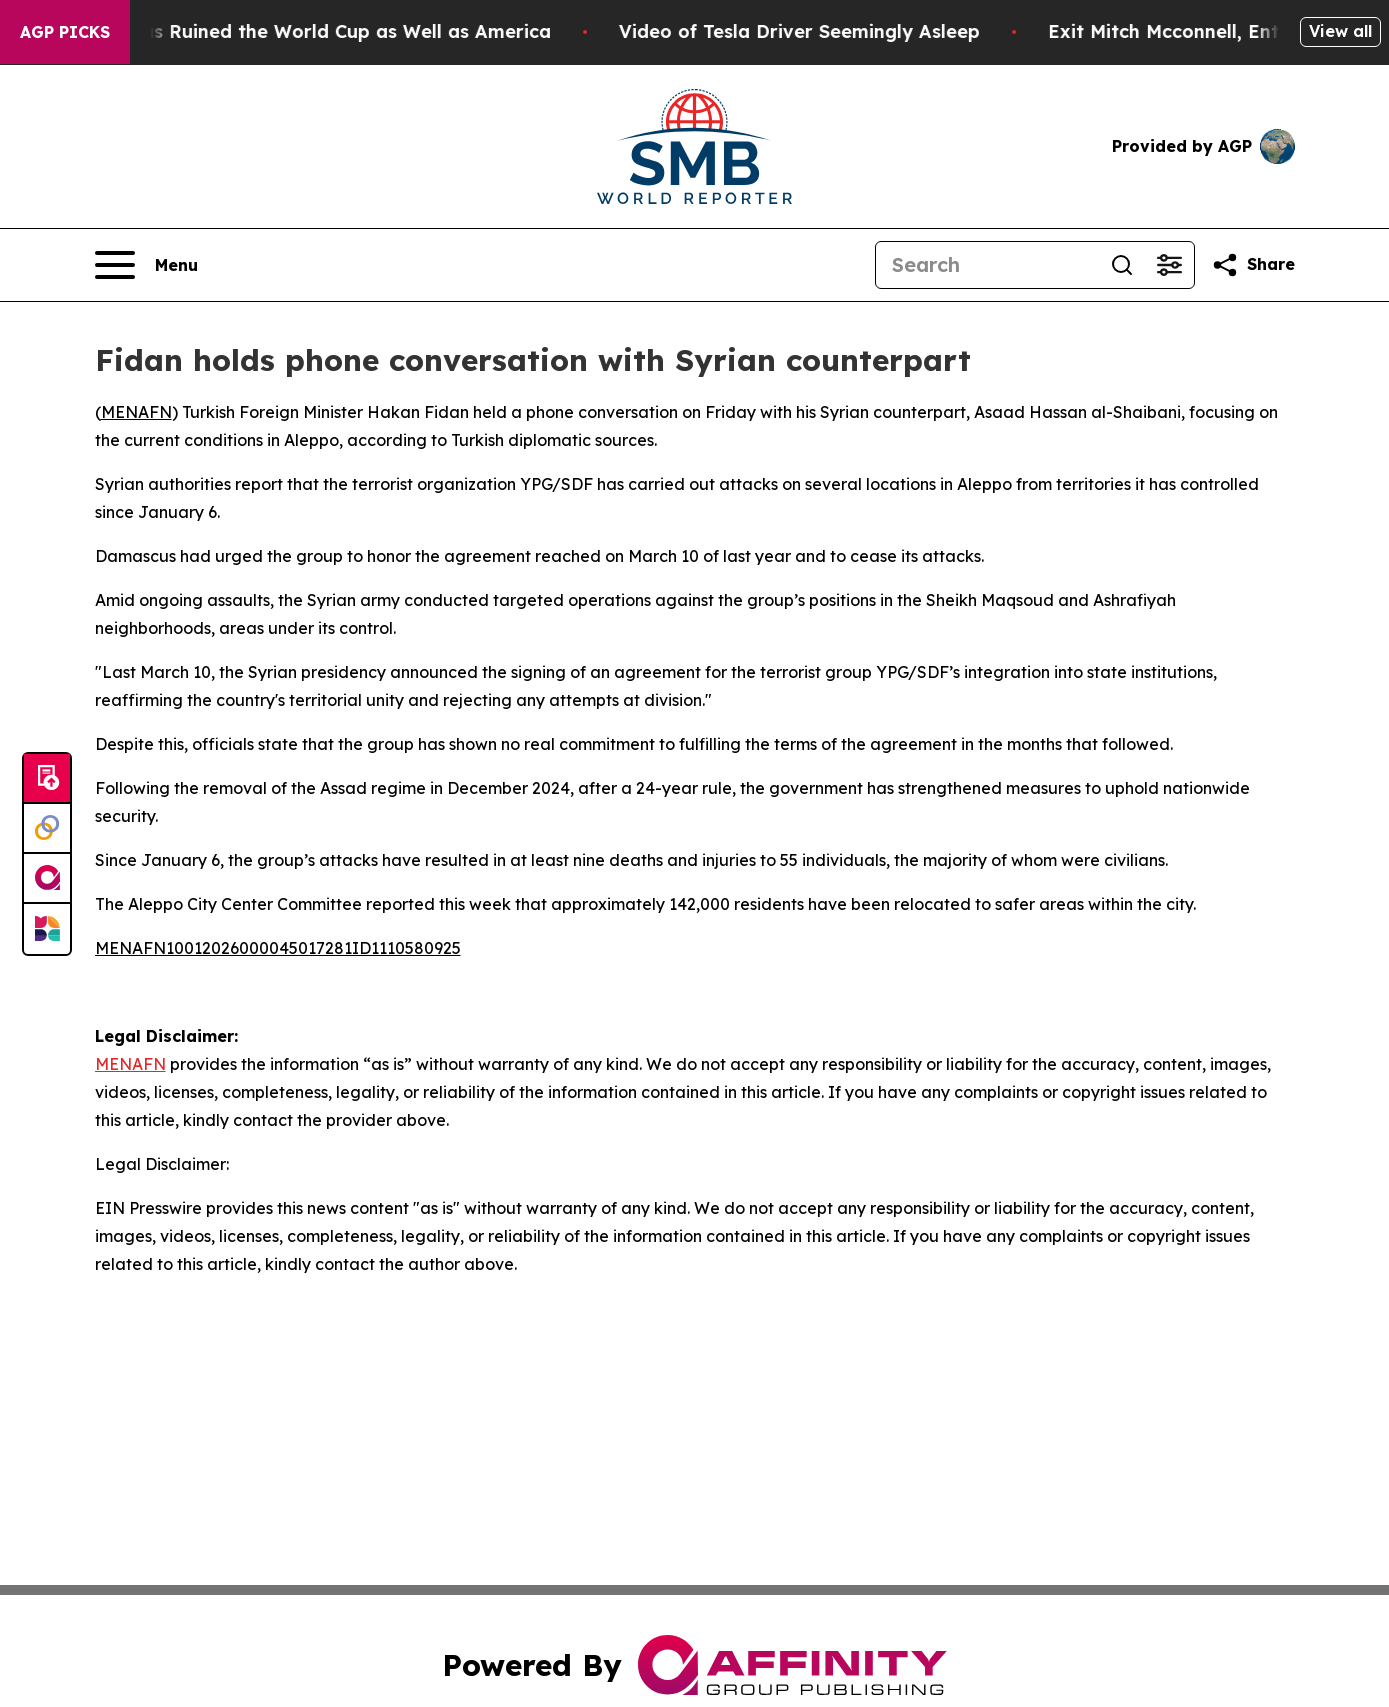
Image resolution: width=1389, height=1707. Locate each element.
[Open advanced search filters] (1170, 265)
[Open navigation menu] (146, 265)
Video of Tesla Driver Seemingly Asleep (825, 31)
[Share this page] (1253, 265)
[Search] (987, 265)
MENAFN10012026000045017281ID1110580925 (278, 948)
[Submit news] (47, 779)
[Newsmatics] (47, 929)
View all (1340, 31)
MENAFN (136, 412)
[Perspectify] (47, 829)
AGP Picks (65, 32)
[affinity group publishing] (47, 879)
